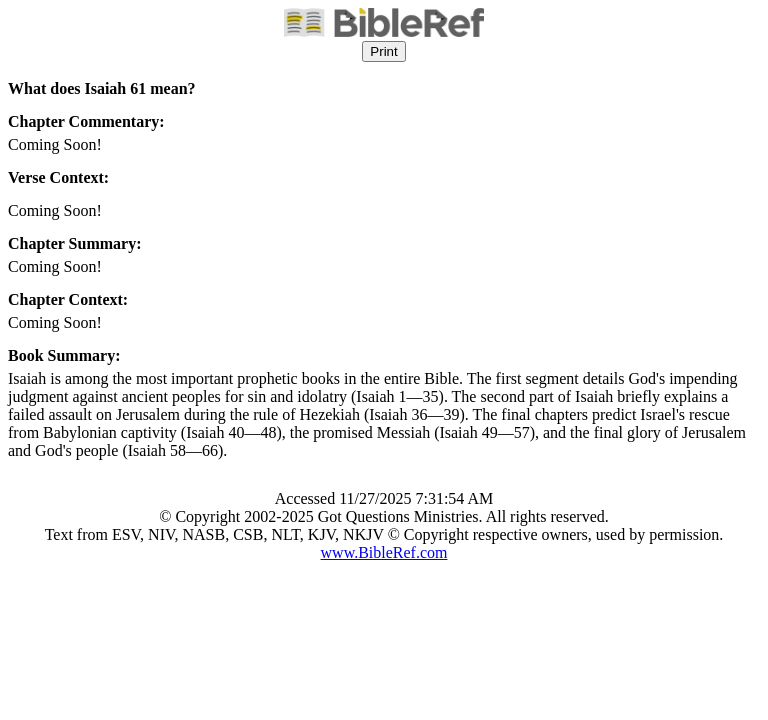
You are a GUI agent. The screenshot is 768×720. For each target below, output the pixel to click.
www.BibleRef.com (384, 552)
